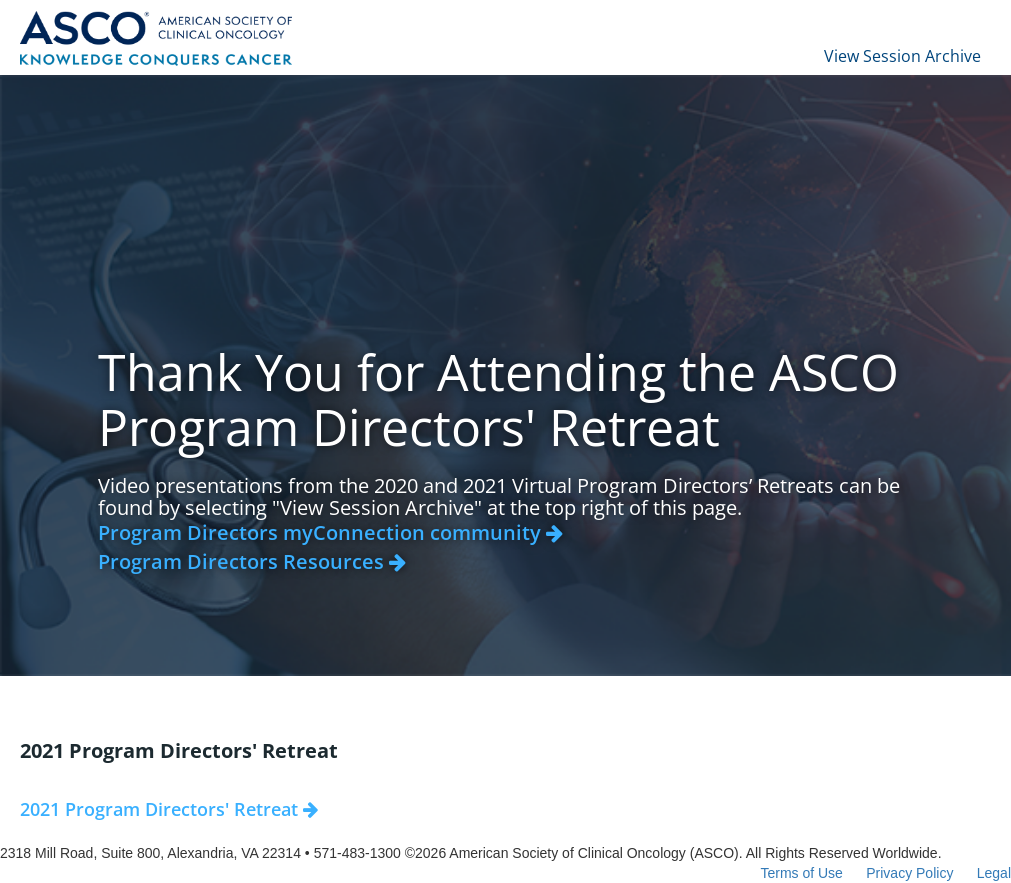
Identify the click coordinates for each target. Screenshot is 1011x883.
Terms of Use (801, 873)
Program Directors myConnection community (330, 532)
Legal (994, 873)
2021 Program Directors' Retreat (169, 809)
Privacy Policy (909, 873)
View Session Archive (902, 56)
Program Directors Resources (252, 561)
